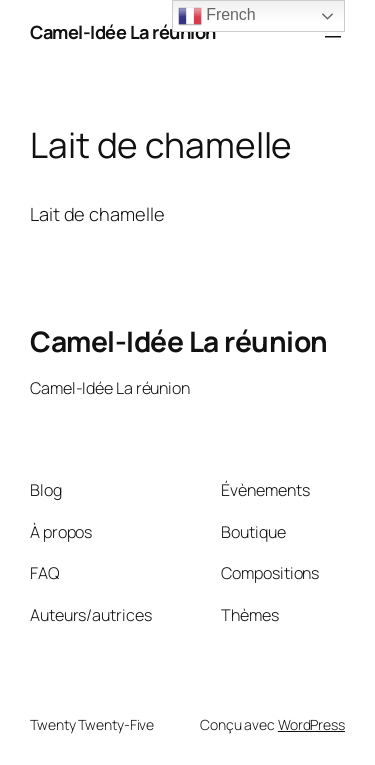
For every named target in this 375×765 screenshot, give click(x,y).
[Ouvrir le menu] (333, 33)
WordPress (311, 724)
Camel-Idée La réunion (123, 32)
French (217, 16)
